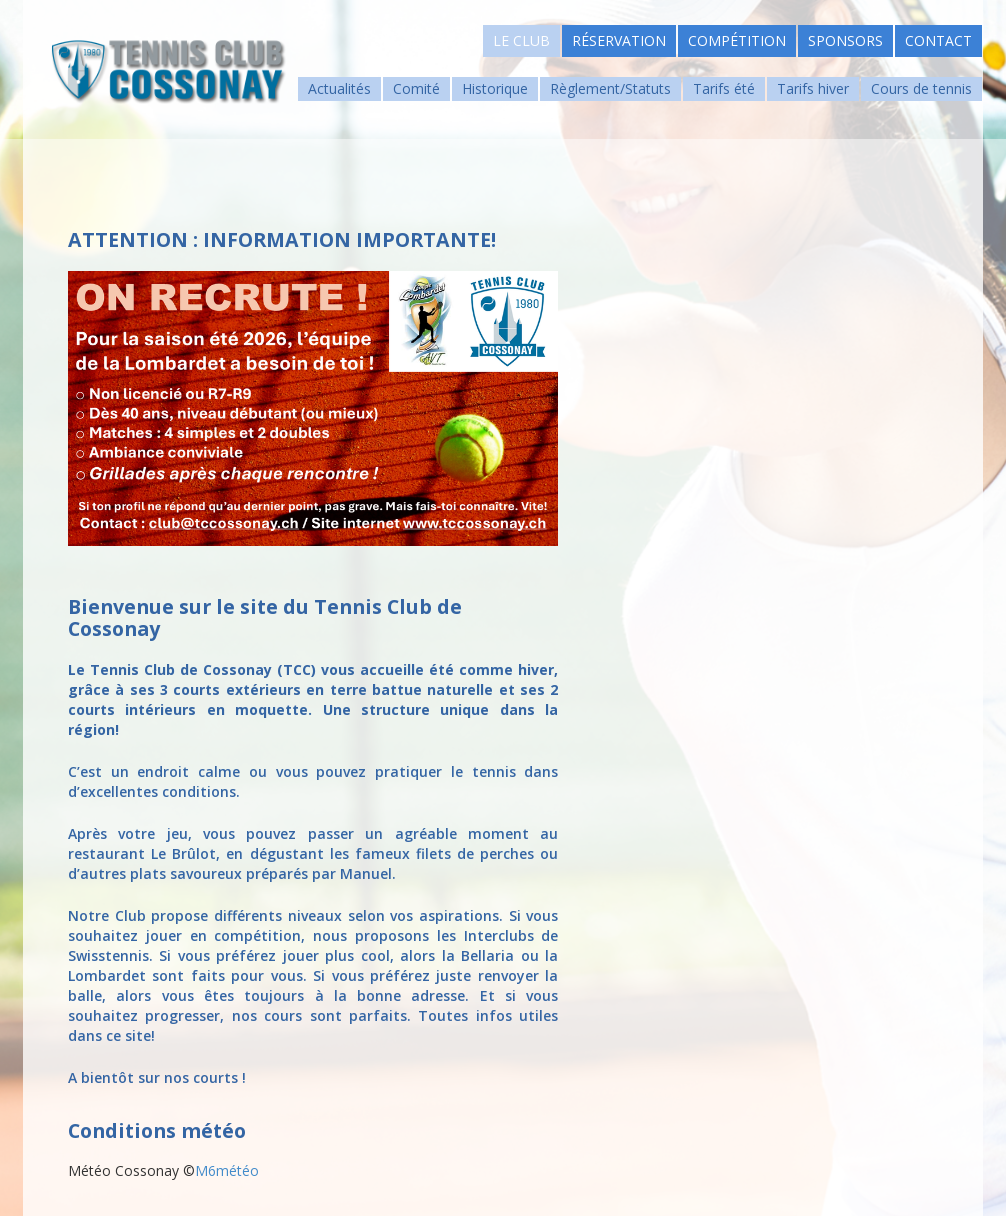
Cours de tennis (921, 88)
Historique (495, 88)
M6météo (227, 1170)
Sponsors (845, 40)
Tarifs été (724, 88)
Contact (938, 40)
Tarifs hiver (813, 88)
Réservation (619, 40)
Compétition (737, 40)
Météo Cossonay (123, 1170)
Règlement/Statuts (610, 88)
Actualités (339, 88)
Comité (416, 88)
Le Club (521, 40)
